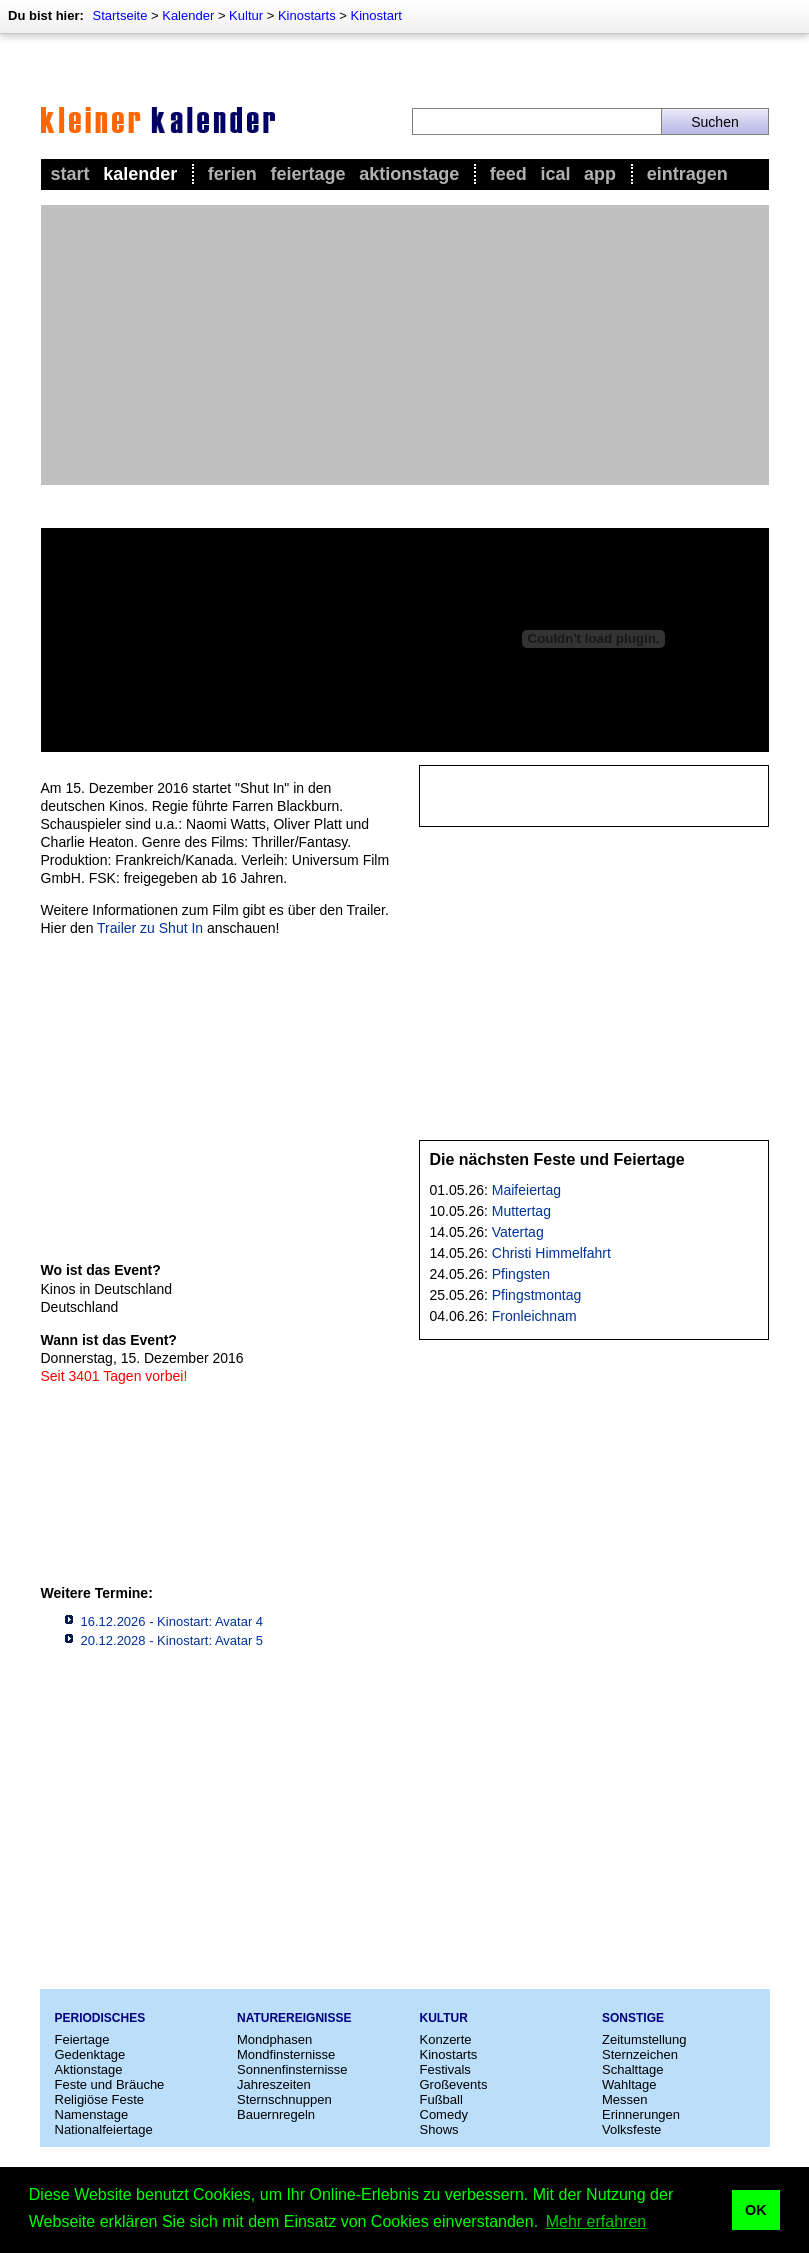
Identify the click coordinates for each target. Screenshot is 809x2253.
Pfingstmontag (537, 1295)
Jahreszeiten (274, 2084)
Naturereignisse (294, 2018)
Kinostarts (307, 15)
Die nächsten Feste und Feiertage (557, 1159)
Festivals (445, 2069)
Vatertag (518, 1232)
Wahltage (629, 2084)
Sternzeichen (640, 2054)
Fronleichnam (534, 1316)
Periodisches (100, 2018)
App (600, 174)
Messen (625, 2099)
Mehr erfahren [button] (596, 2221)
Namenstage (92, 2114)
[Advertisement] (405, 345)
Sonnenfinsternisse (292, 2069)
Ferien (232, 174)
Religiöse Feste (100, 2099)
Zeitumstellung (644, 2039)
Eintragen (687, 174)
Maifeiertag (526, 1190)
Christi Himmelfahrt (551, 1253)
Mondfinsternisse (286, 2054)
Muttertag (521, 1211)
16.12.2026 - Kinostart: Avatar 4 (172, 1621)
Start (70, 174)
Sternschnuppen (284, 2099)
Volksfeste (631, 2129)
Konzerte (446, 2039)
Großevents (454, 2084)
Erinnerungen (641, 2114)
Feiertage (307, 174)
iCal (555, 174)
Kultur (246, 15)
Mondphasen (274, 2039)
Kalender (188, 15)
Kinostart (376, 15)
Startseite (119, 15)
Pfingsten (521, 1274)
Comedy (444, 2114)
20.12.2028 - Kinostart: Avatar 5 (172, 1640)
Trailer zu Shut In (150, 928)
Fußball (441, 2099)
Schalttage (632, 2069)
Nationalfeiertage (104, 2129)
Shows (439, 2129)
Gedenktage (90, 2054)
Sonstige (633, 2018)
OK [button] (756, 2210)
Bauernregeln (276, 2114)
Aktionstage (409, 174)
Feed (508, 174)
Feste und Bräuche (110, 2084)
